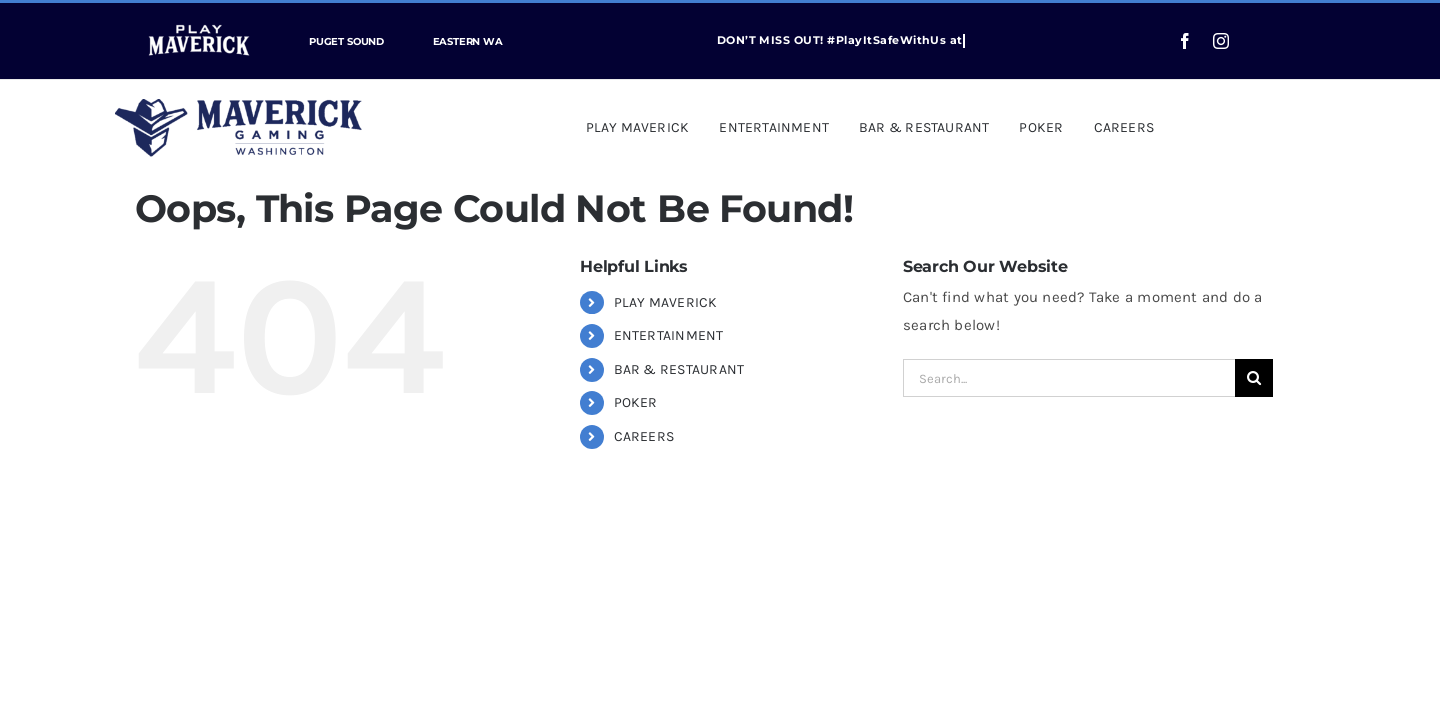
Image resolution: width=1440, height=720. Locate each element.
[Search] (1254, 378)
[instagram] (1221, 41)
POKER (636, 402)
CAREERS (644, 436)
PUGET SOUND (346, 41)
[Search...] (1069, 378)
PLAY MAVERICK (666, 302)
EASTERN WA (468, 41)
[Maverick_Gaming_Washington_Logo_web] (238, 106)
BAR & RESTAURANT (679, 369)
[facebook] (1185, 41)
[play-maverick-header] (199, 20)
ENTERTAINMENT (669, 335)
